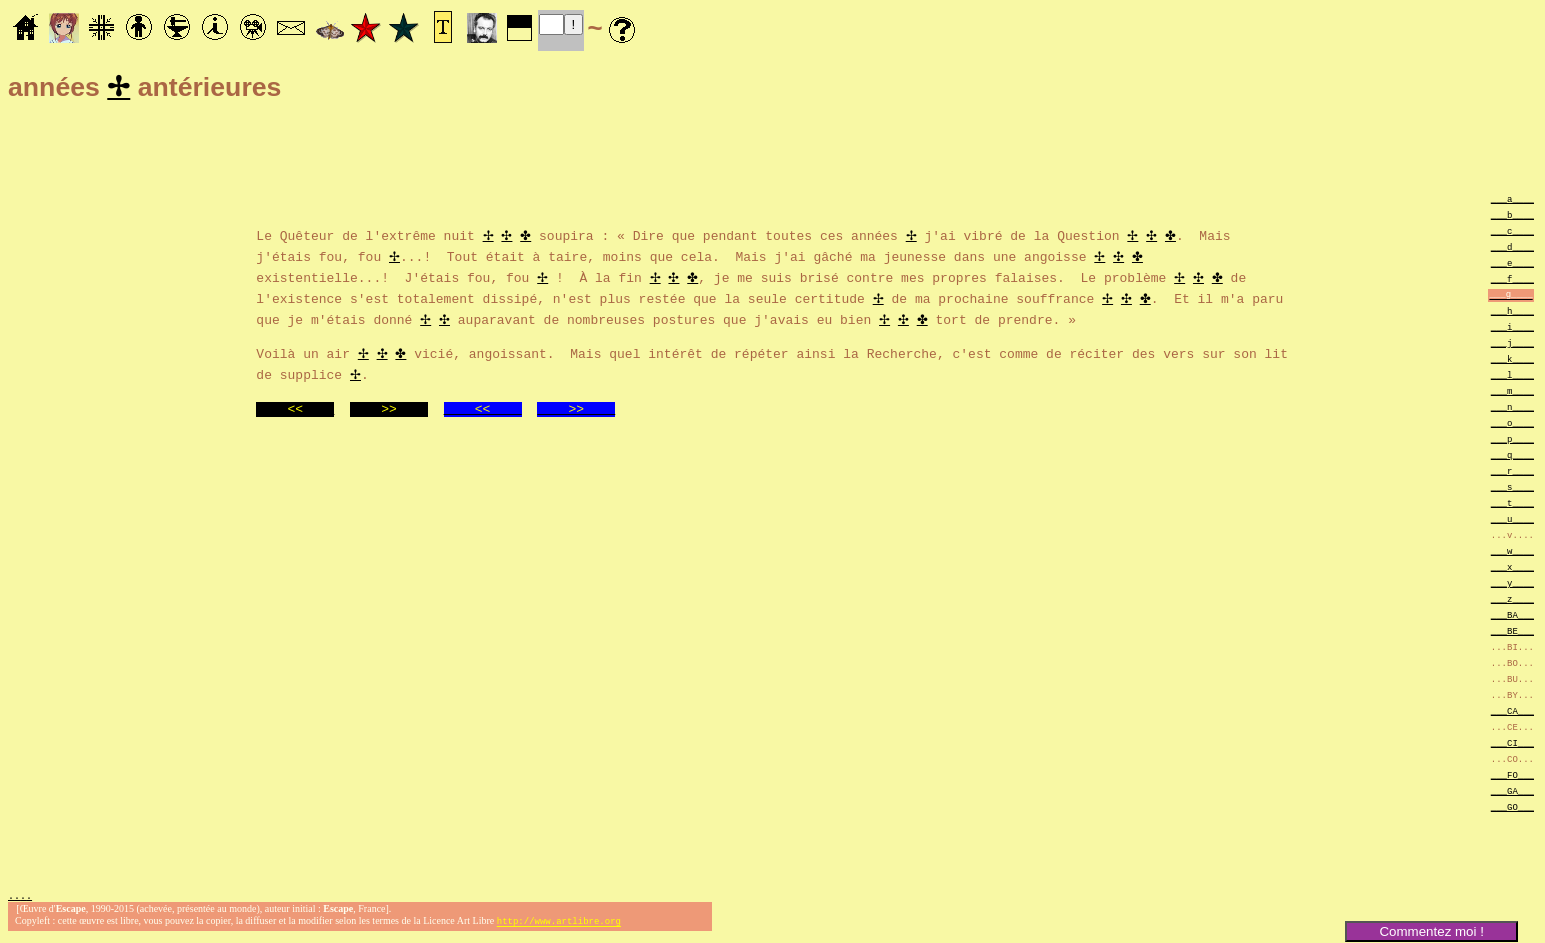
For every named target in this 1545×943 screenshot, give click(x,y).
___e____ (1512, 265)
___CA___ (1512, 713)
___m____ (1512, 393)
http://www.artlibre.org (559, 926)
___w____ (1512, 553)
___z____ (1512, 601)
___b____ (1512, 217)
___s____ (1512, 489)
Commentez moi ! (1431, 931)
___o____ (1512, 425)
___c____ (1512, 233)
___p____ (1512, 441)
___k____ (1512, 361)
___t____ (1512, 505)
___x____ (1512, 569)
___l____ (1512, 377)
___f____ (1512, 281)
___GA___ (1512, 793)
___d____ (1512, 249)
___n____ (1512, 409)
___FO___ (1512, 777)
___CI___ (1512, 745)
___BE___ (1512, 633)
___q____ (1512, 457)
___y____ (1512, 585)
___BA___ (1512, 617)
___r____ (1512, 473)
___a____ (1512, 201)
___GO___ (1512, 809)
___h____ (1512, 313)
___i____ (1512, 329)
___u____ (1512, 521)
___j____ (1512, 345)
